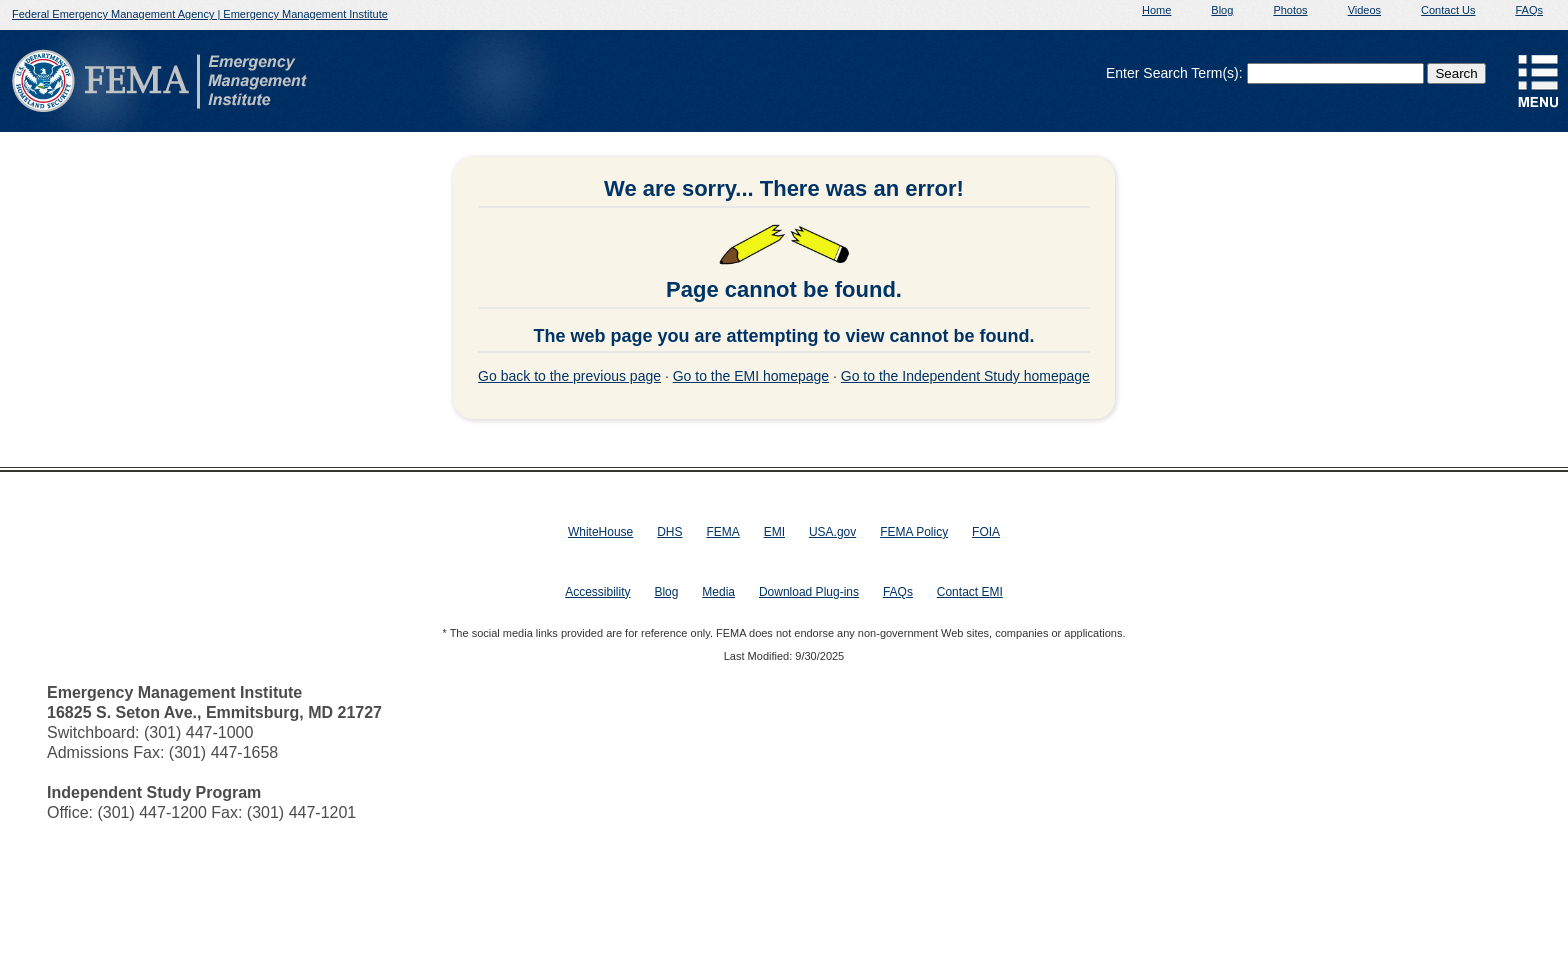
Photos (1290, 10)
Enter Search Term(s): (1174, 73)
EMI (774, 532)
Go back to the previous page (569, 376)
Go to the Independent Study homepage (965, 376)
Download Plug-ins (809, 592)
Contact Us (1448, 10)
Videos (1364, 10)
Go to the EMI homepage (751, 376)
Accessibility (597, 592)
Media (718, 592)
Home (1156, 10)
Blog (1222, 10)
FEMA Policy (914, 532)
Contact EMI (970, 592)
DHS (669, 532)
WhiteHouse (600, 532)
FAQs (1529, 10)
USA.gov (832, 532)
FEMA (722, 532)
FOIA (986, 532)
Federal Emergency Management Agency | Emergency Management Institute (200, 14)
